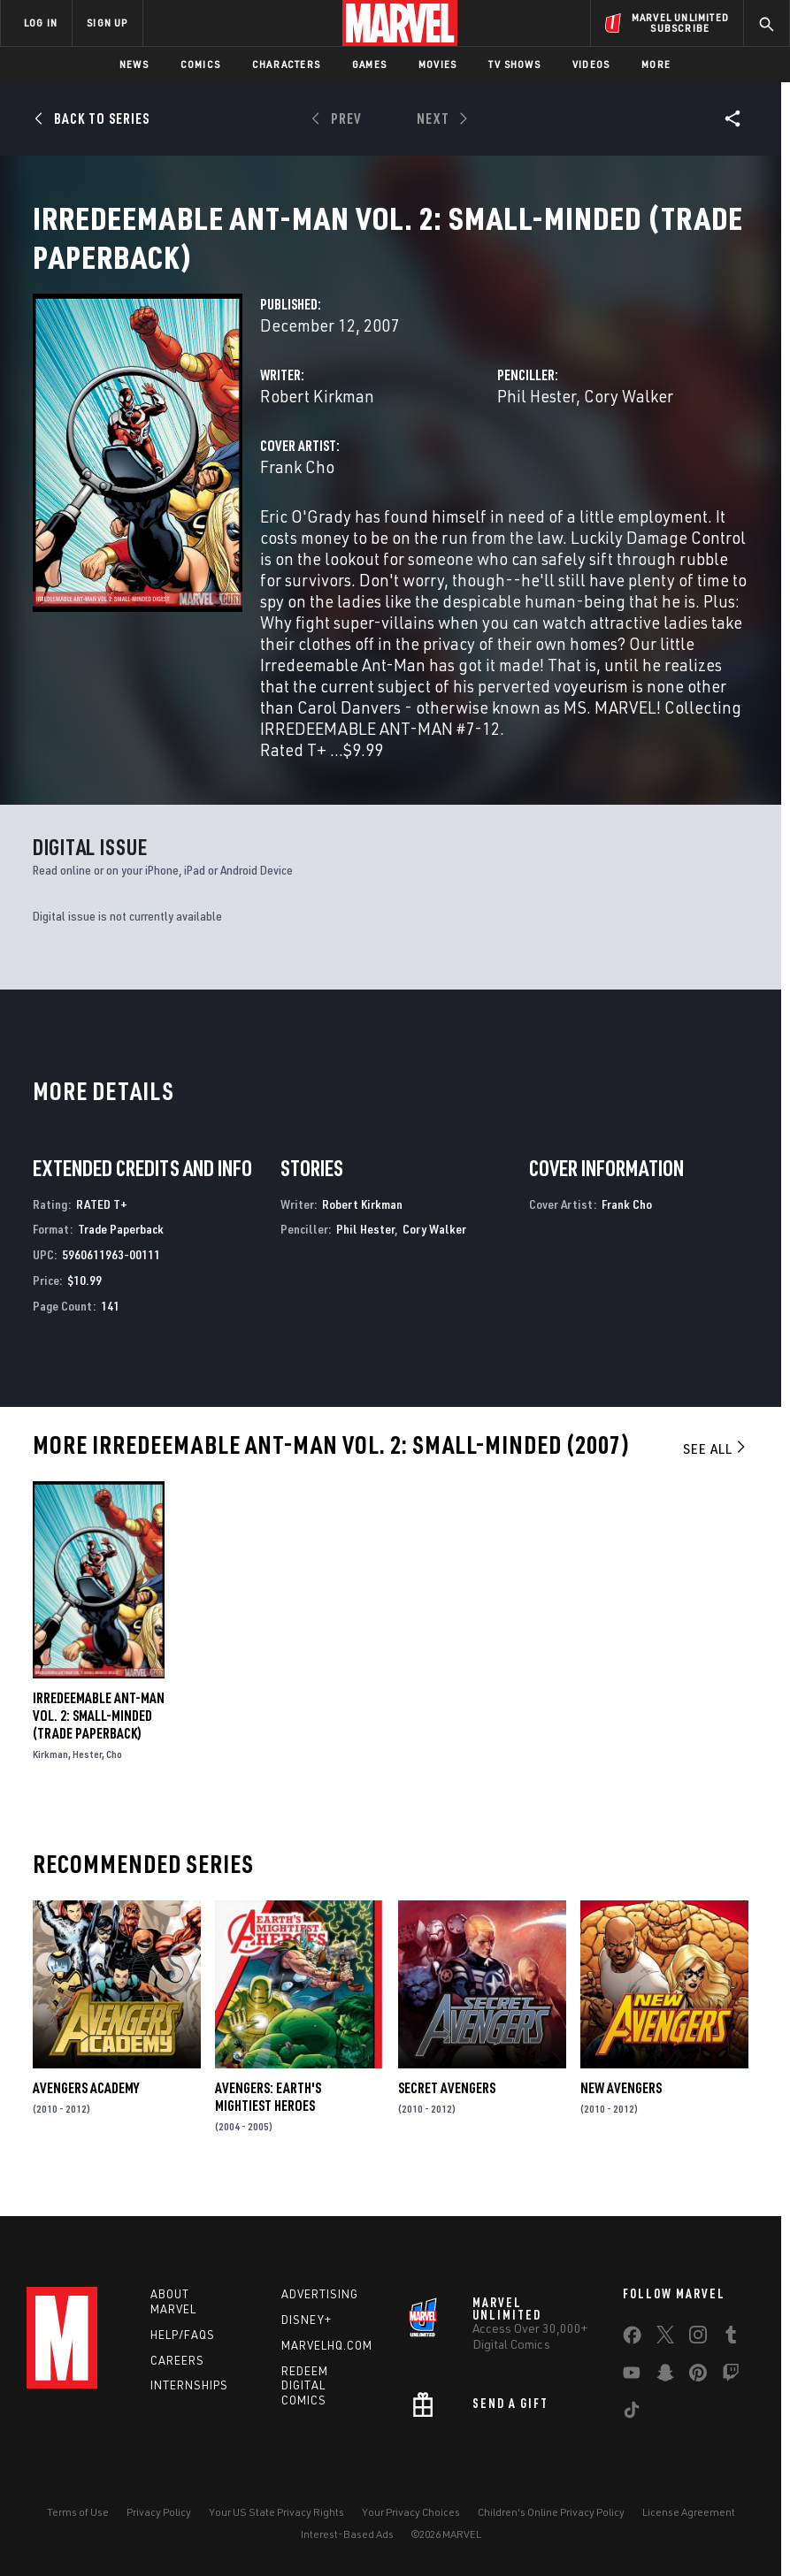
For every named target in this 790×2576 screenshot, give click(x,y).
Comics (200, 64)
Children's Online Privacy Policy (551, 2512)
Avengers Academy (86, 2109)
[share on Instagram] (698, 2338)
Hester (87, 1775)
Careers (177, 2360)
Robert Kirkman (317, 417)
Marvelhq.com (326, 2345)
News (134, 64)
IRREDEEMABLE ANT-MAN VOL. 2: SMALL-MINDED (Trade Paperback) (99, 1736)
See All (715, 1470)
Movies (437, 64)
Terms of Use (78, 2512)
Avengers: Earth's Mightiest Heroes (268, 2118)
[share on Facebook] (632, 2339)
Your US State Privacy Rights (276, 2512)
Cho (114, 1775)
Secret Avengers (446, 2109)
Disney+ (306, 2319)
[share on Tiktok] (631, 2413)
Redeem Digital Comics (304, 2386)
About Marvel (173, 2301)
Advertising (319, 2294)
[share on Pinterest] (698, 2376)
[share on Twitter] (665, 2338)
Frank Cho (297, 488)
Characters (286, 64)
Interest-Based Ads (347, 2534)
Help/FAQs (182, 2335)
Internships (189, 2385)
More (656, 64)
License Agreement (688, 2512)
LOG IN (41, 22)
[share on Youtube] (631, 2376)
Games (369, 64)
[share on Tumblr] (731, 2338)
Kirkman (50, 1775)
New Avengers (621, 2109)
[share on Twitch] (731, 2376)
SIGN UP (107, 22)
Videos (591, 64)
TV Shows (514, 64)
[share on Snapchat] (665, 2376)
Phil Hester (536, 417)
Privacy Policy (159, 2512)
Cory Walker (628, 417)
